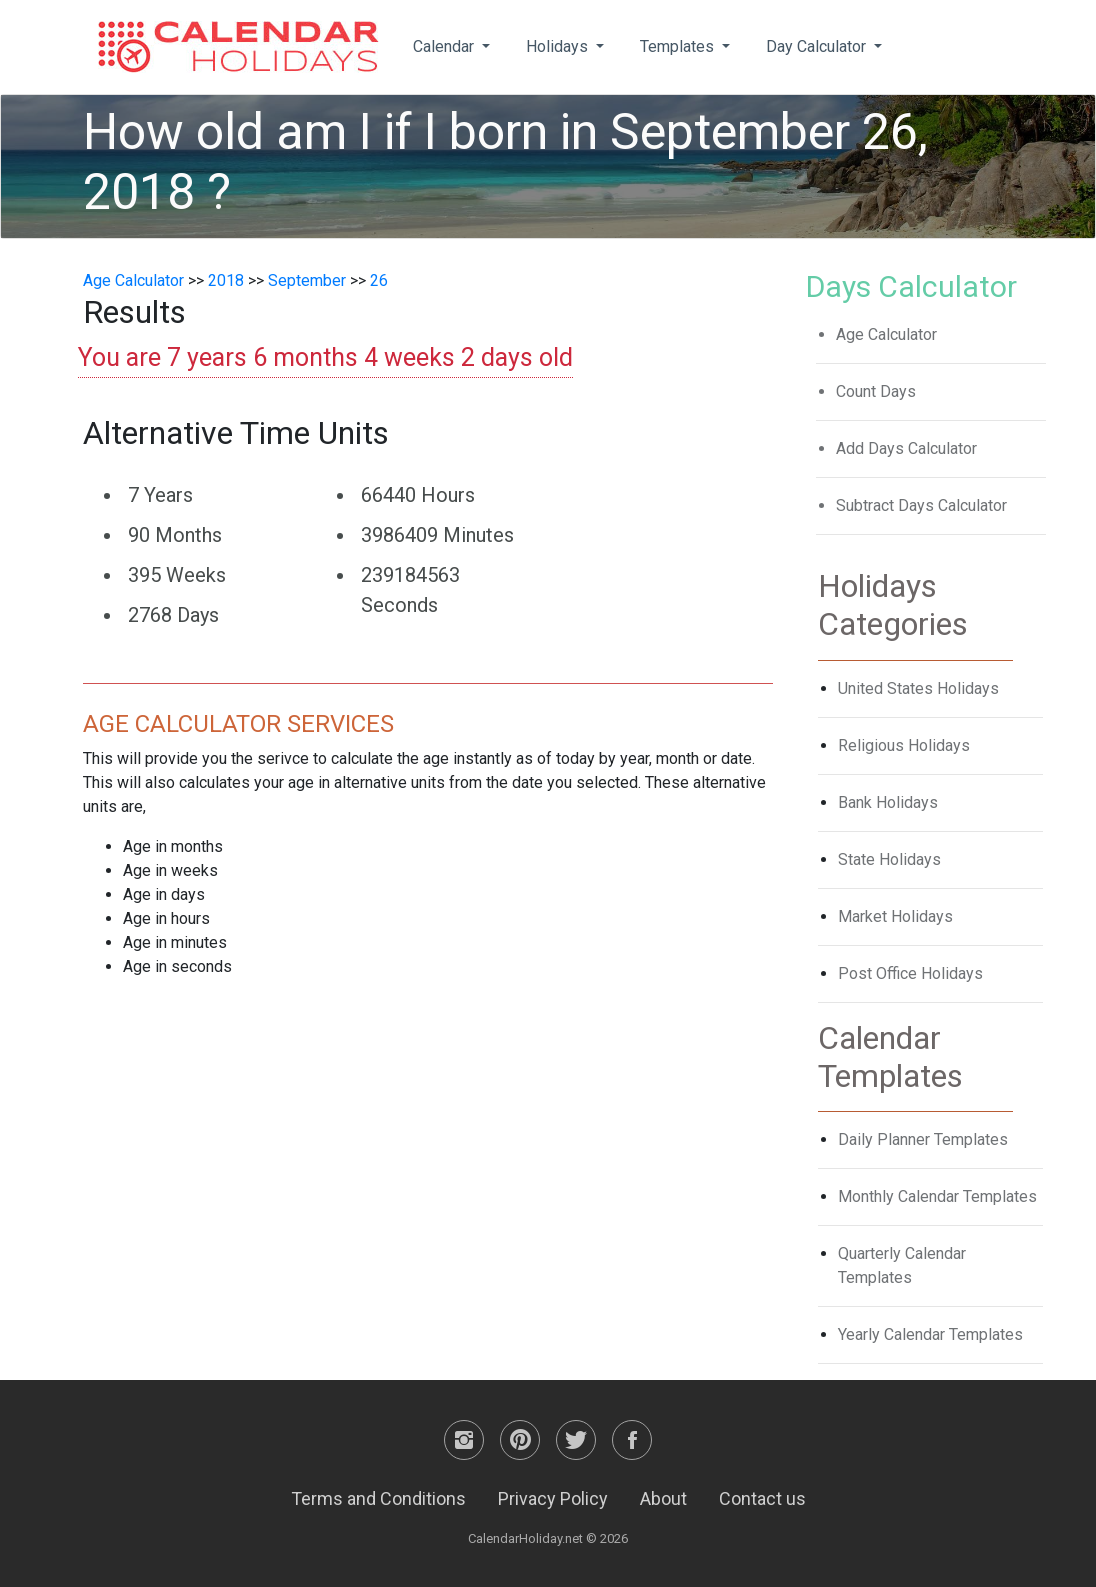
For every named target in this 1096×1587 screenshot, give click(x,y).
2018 (226, 280)
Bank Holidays (888, 802)
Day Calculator (818, 46)
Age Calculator (133, 280)
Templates (679, 46)
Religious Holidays (904, 745)
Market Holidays (895, 916)
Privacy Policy (553, 1498)
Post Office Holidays (910, 973)
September (307, 280)
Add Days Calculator (906, 448)
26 (379, 280)
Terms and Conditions (378, 1498)
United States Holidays (918, 688)
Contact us (762, 1498)
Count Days (876, 391)
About (663, 1498)
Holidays (559, 46)
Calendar (445, 46)
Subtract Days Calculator (921, 505)
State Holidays (889, 859)
